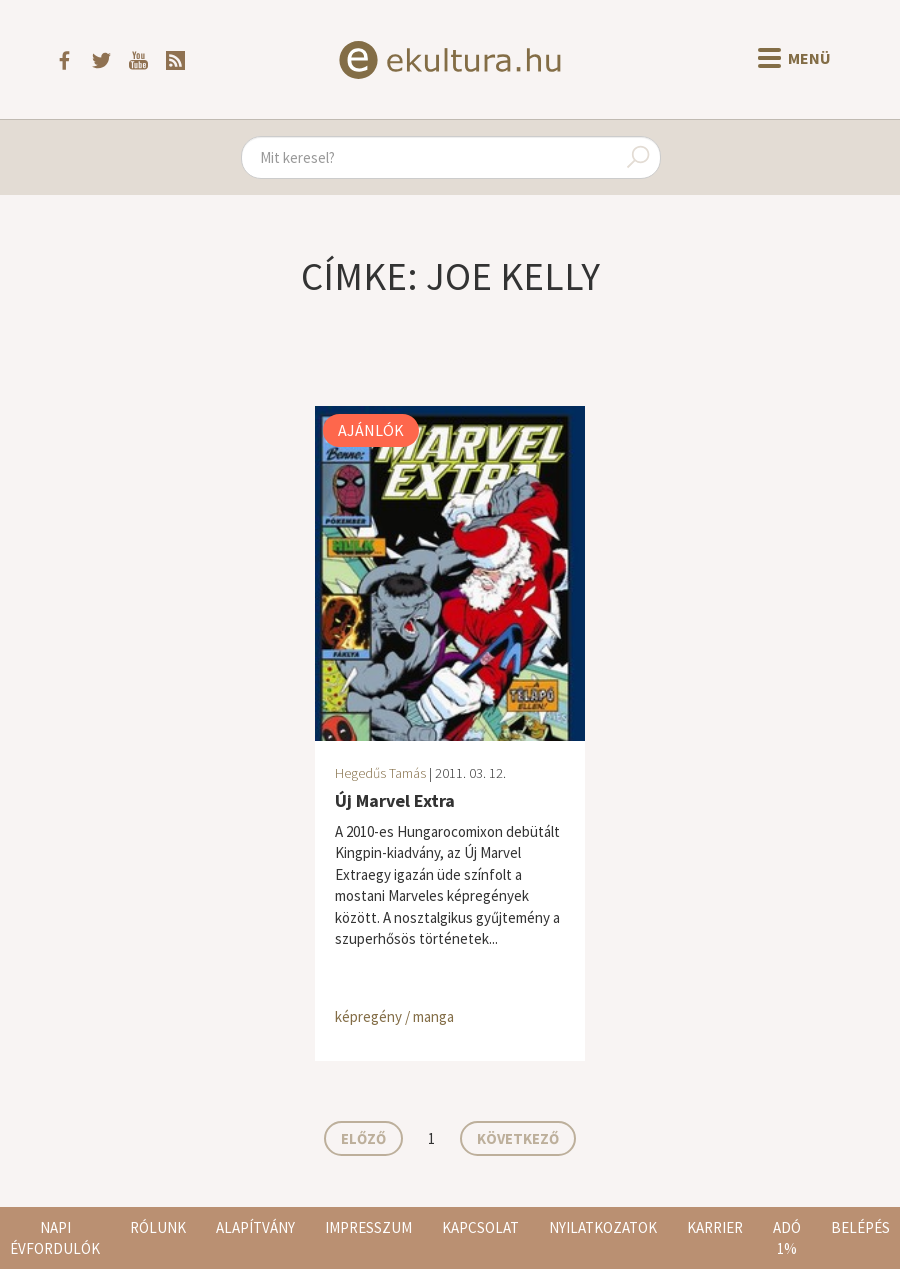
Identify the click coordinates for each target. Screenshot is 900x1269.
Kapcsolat (480, 1227)
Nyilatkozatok (603, 1227)
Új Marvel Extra (395, 800)
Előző (363, 1138)
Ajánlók (371, 430)
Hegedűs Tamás (380, 773)
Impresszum (368, 1227)
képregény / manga (394, 1016)
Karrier (715, 1227)
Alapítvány (255, 1227)
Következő (518, 1138)
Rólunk (158, 1227)
